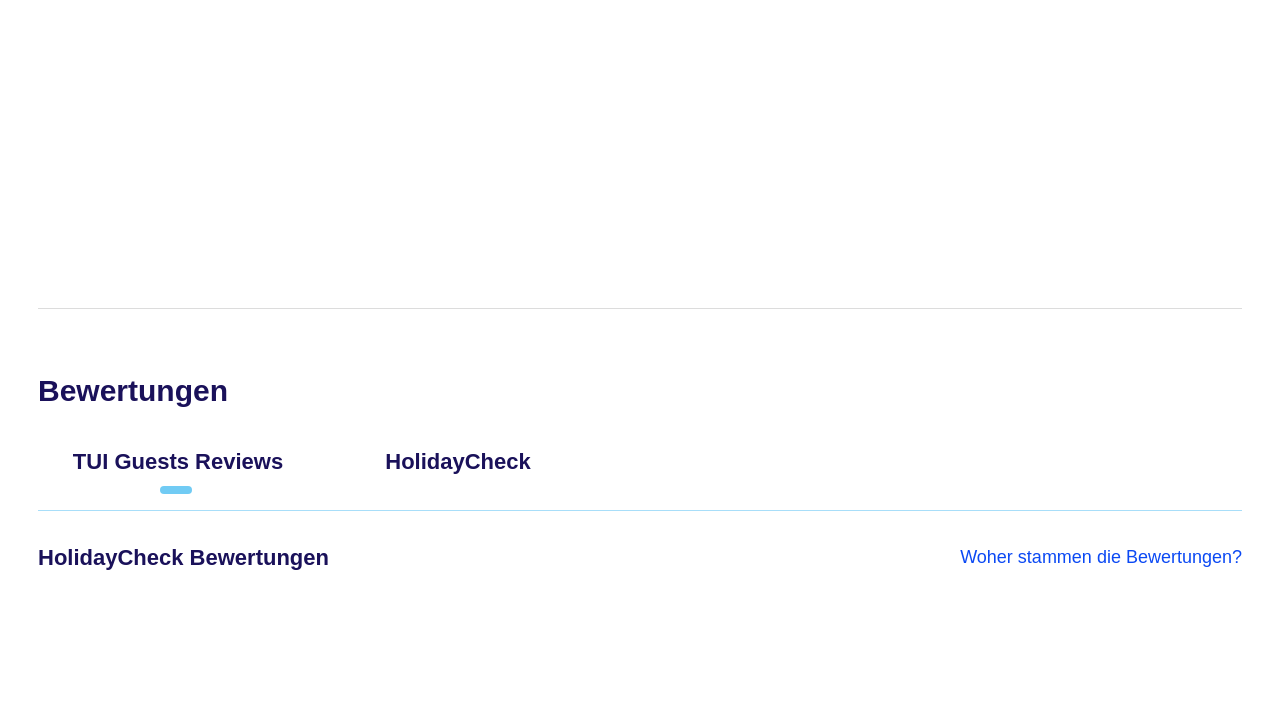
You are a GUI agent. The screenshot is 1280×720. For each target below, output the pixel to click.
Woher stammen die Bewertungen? (1101, 557)
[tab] (178, 470)
